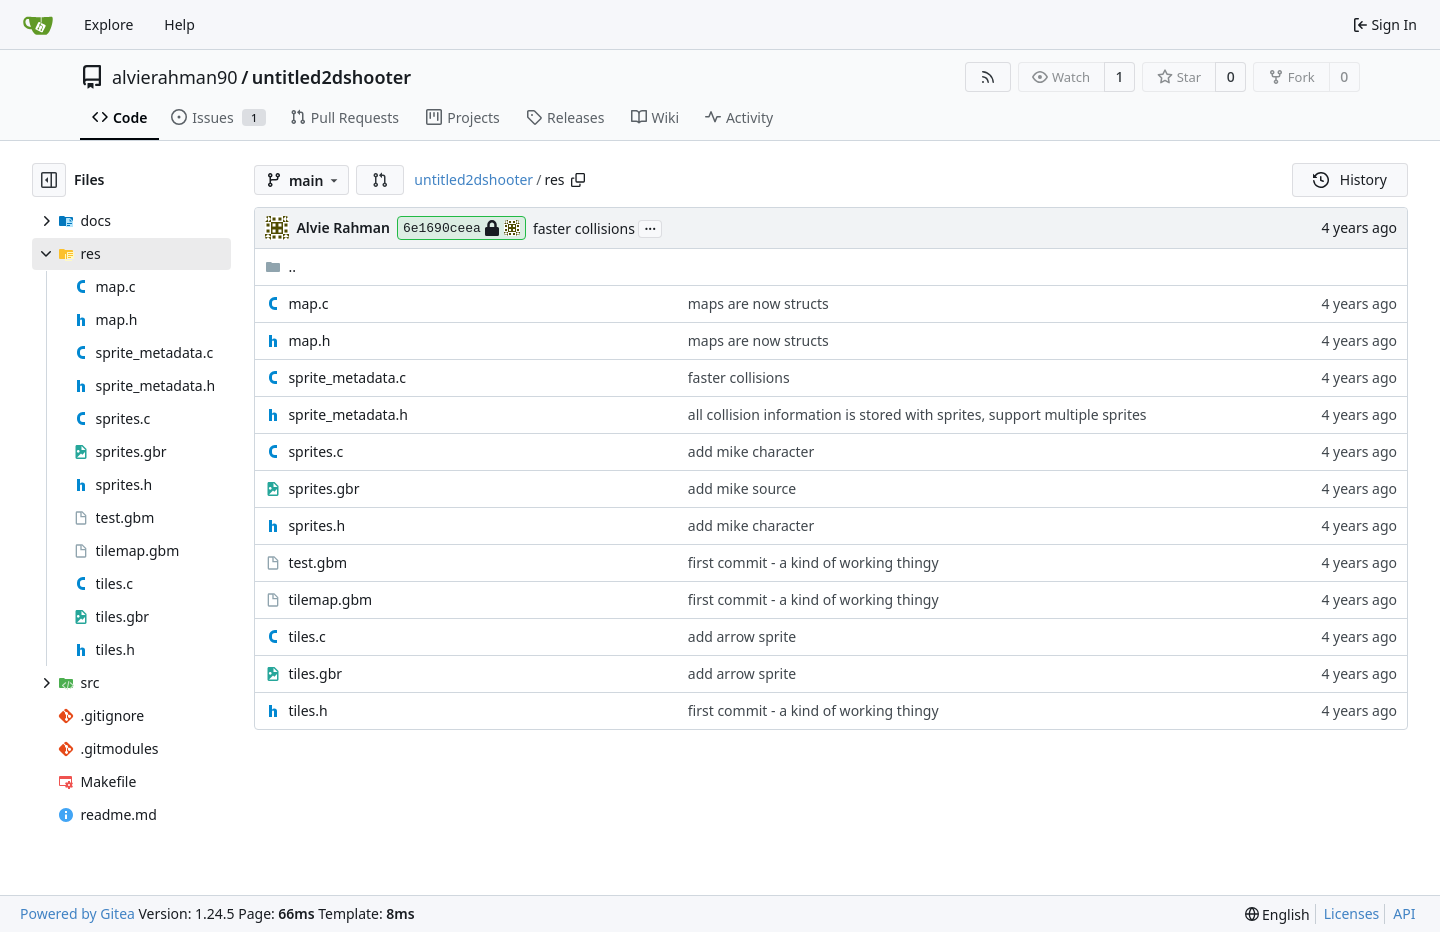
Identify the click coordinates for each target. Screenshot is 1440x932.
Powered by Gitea (77, 913)
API (1404, 913)
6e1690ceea (461, 228)
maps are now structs (758, 303)
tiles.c (306, 636)
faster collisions (584, 228)
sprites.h (316, 525)
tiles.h (307, 710)
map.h (309, 340)
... (650, 227)
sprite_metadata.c (347, 377)
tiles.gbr (315, 673)
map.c (308, 303)
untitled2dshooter (331, 77)
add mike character (751, 451)
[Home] (38, 25)
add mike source (742, 488)
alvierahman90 (175, 77)
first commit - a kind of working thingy (813, 562)
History (1350, 179)
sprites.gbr (323, 488)
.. (280, 266)
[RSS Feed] (988, 77)
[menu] (1277, 914)
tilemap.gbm (330, 599)
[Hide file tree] (49, 180)
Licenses (1352, 913)
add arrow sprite (742, 636)
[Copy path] (578, 180)
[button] (380, 180)
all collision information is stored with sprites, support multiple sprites (917, 414)
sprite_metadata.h (348, 414)
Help (179, 24)
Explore (108, 24)
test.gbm (317, 562)
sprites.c (315, 451)
